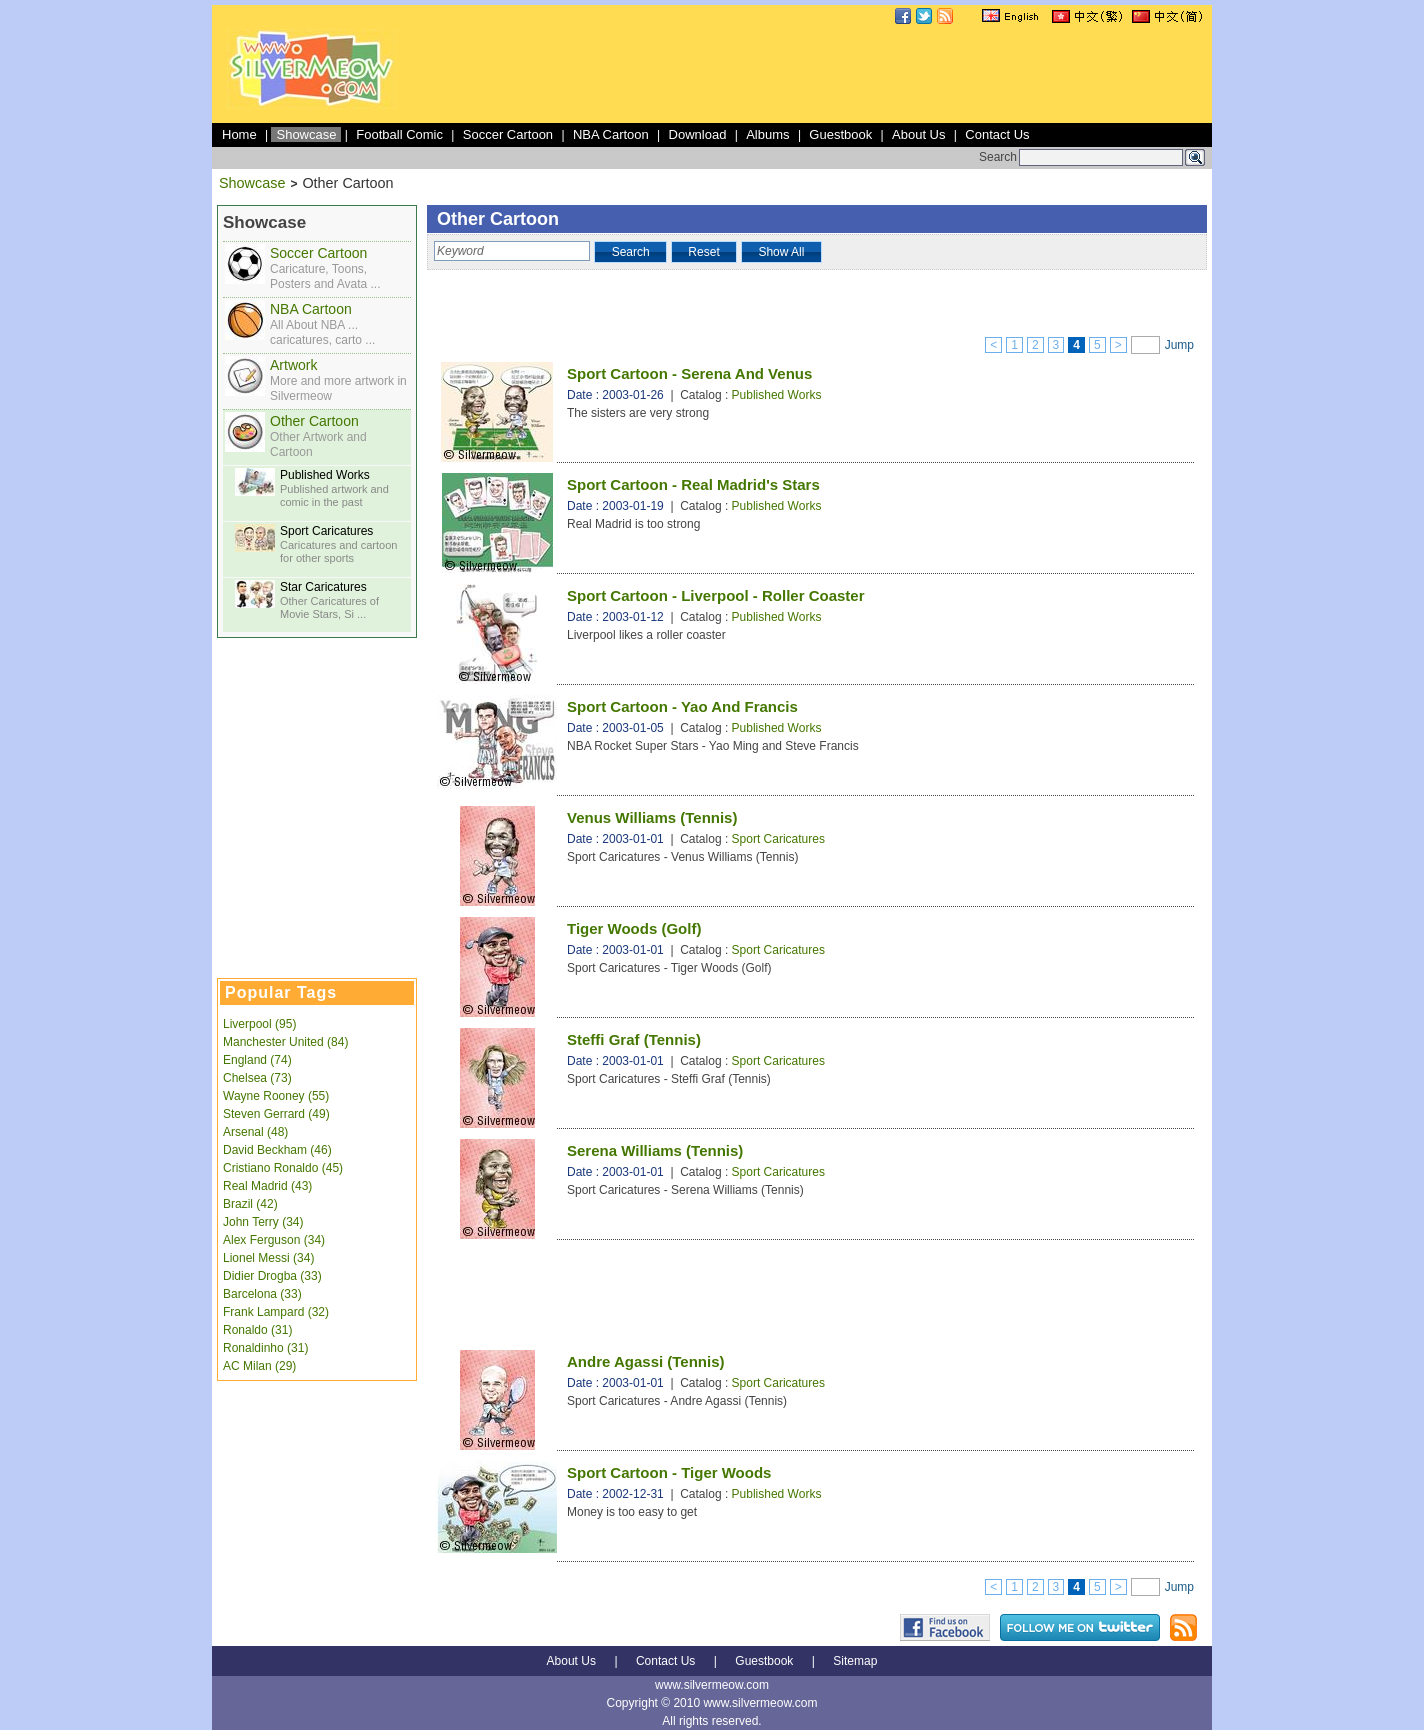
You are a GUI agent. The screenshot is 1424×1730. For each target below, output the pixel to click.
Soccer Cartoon (508, 134)
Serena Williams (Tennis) (655, 1150)
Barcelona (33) (262, 1294)
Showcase (306, 134)
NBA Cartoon (611, 134)
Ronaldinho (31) (265, 1348)
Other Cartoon (314, 421)
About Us (918, 134)
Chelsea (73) (257, 1078)
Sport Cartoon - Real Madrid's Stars (693, 484)
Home (239, 134)
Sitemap (855, 1661)
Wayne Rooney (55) (276, 1096)
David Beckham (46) (277, 1150)
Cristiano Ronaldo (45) (283, 1168)
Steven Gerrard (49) (276, 1114)
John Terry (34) (263, 1222)
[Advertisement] (844, 74)
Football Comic (399, 134)
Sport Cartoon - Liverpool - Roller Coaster (716, 595)
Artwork (293, 365)
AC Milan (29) (259, 1366)
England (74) (257, 1060)
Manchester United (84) (285, 1042)
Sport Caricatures (326, 531)
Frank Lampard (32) (276, 1312)
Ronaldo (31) (257, 1330)
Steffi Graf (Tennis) (634, 1039)
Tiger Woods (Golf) (634, 928)
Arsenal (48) (255, 1132)
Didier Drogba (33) (272, 1276)
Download (698, 134)
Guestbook (840, 134)
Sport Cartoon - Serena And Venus (689, 373)
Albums (767, 134)
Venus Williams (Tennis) (652, 817)
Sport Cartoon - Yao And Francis (682, 706)
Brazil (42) (250, 1204)
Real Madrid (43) (267, 1186)
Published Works (325, 475)
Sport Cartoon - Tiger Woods (669, 1472)
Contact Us (997, 134)
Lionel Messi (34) (268, 1258)
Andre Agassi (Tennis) (646, 1361)
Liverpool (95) (259, 1024)
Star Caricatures (323, 587)
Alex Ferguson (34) (274, 1240)
